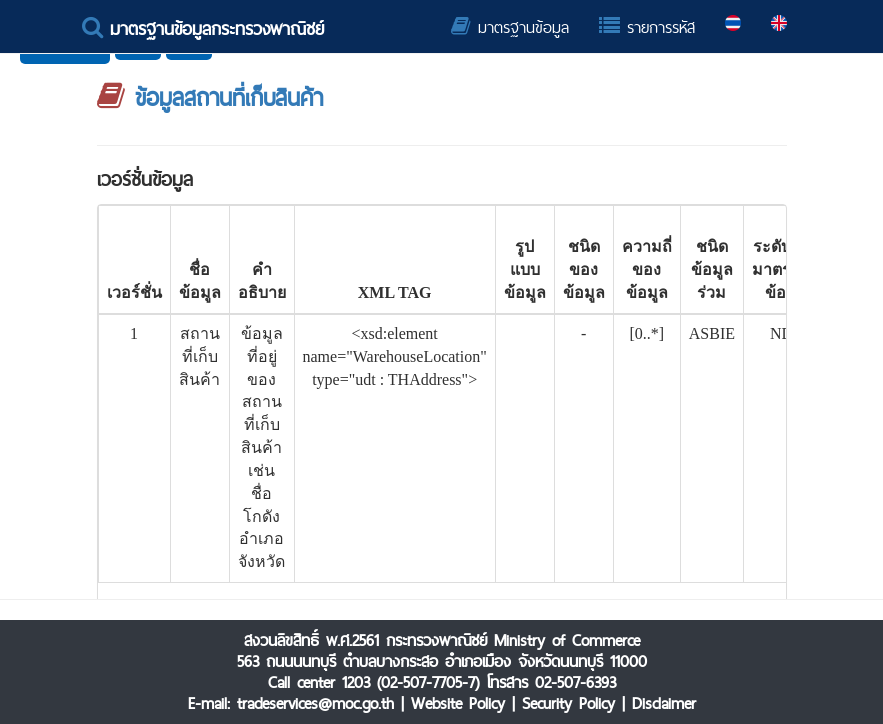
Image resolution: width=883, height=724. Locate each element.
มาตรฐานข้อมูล (510, 27)
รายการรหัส (647, 27)
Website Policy (458, 703)
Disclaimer (664, 703)
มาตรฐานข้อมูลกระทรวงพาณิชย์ (203, 28)
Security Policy (568, 703)
